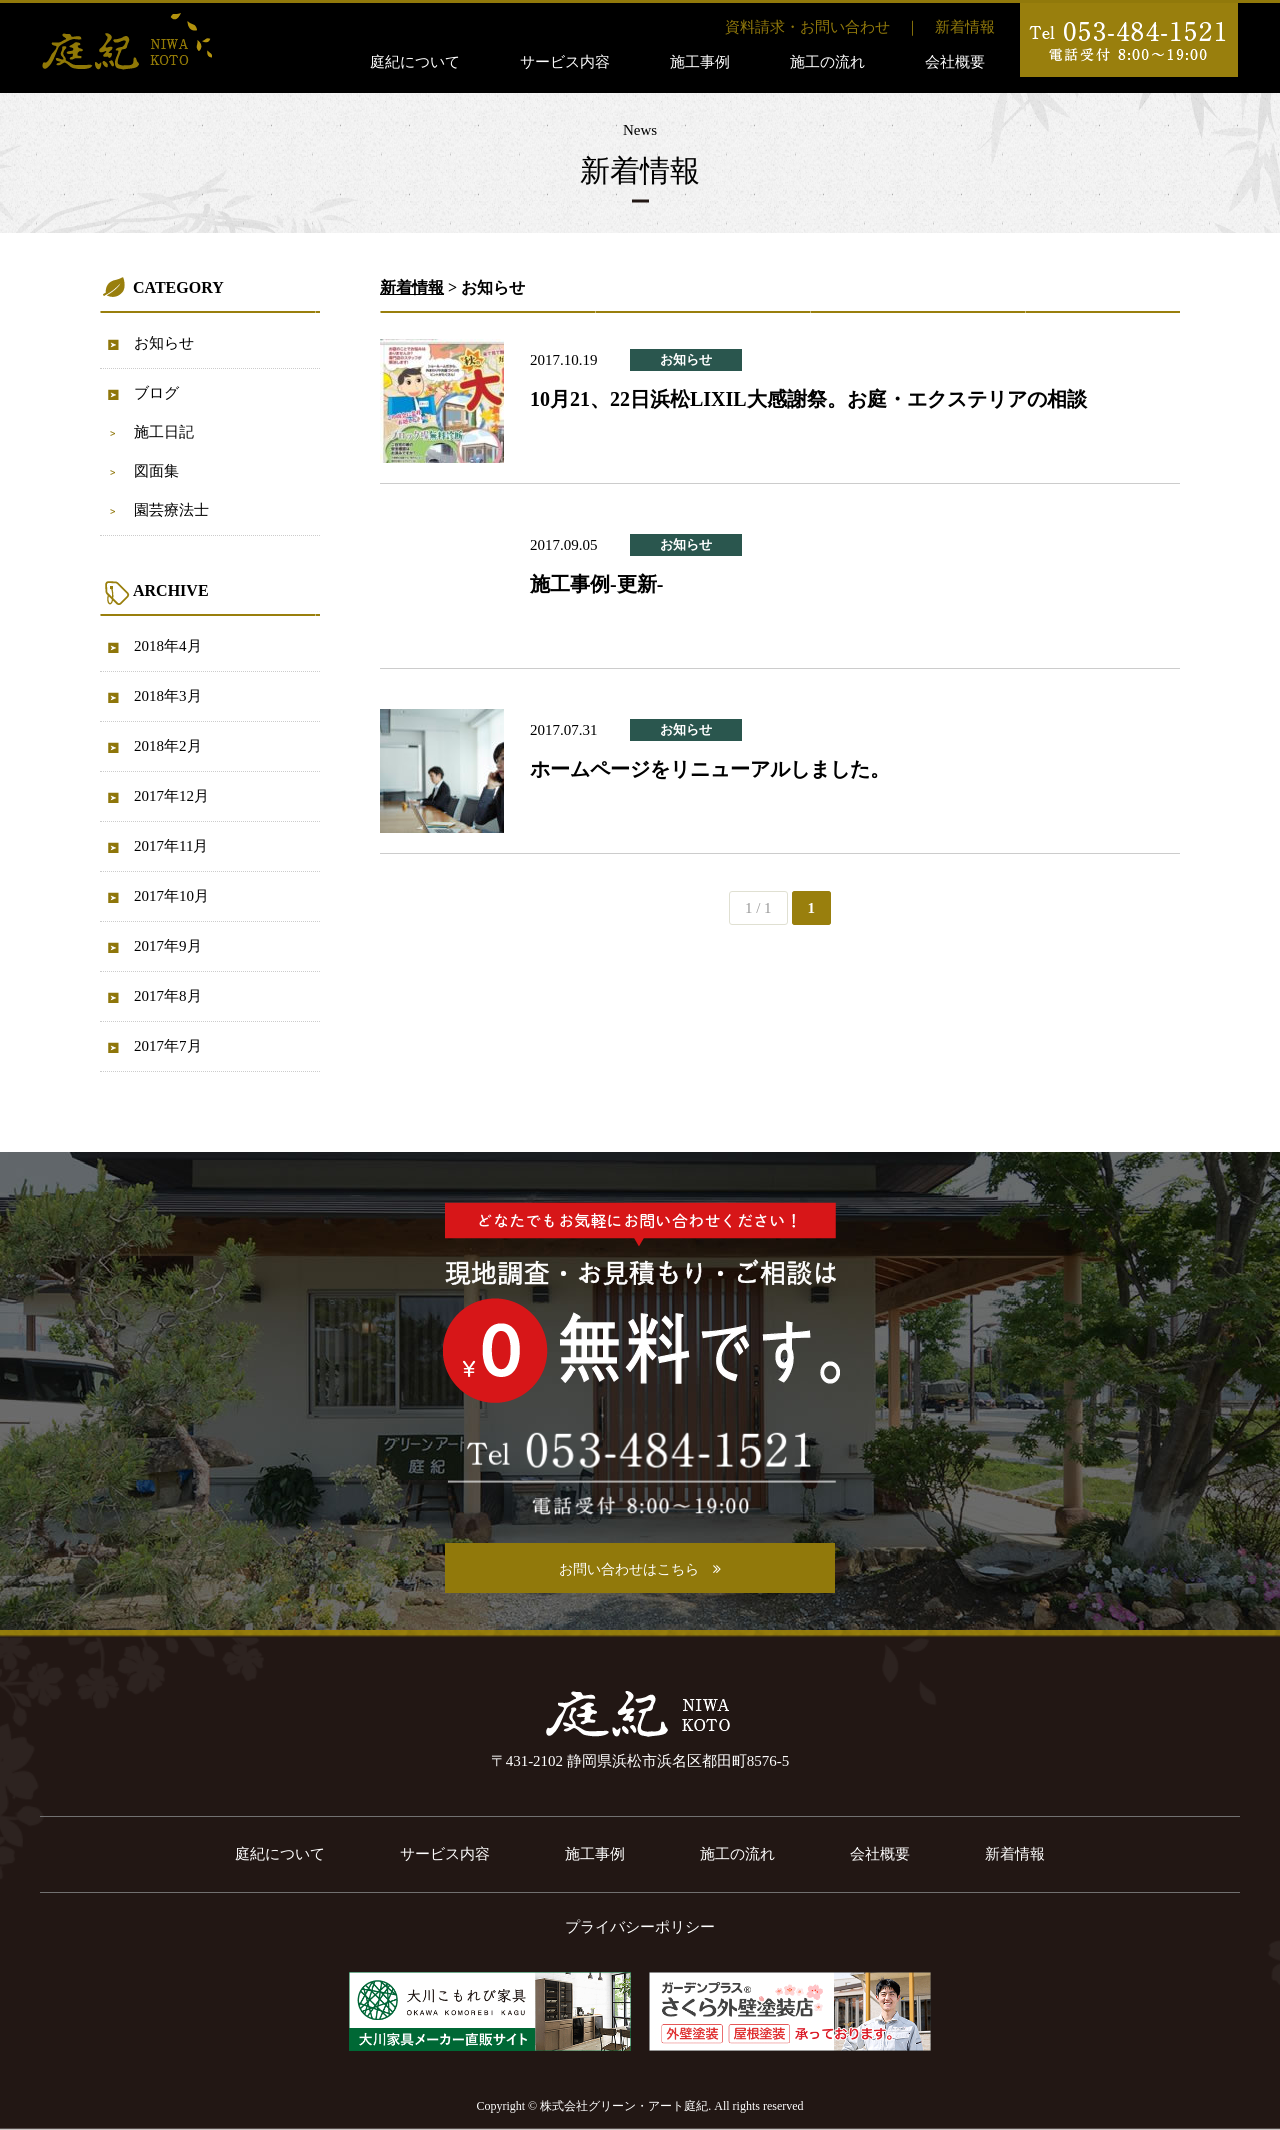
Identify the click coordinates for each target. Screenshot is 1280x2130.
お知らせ (164, 343)
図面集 (156, 471)
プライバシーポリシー (640, 1927)
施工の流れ (827, 62)
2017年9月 (168, 946)
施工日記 (164, 432)
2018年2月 (168, 746)
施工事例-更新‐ (596, 584)
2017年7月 (168, 1046)
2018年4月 (168, 646)
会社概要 (955, 62)
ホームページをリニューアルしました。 (710, 769)
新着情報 (965, 27)
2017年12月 (171, 796)
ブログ (156, 393)
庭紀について (415, 62)
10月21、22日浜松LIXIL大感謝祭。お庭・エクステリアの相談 (808, 399)
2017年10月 (171, 896)
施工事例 (700, 62)
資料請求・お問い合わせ (807, 27)
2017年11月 (171, 846)
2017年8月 (168, 996)
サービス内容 (565, 62)
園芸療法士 (171, 510)
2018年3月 (168, 696)
